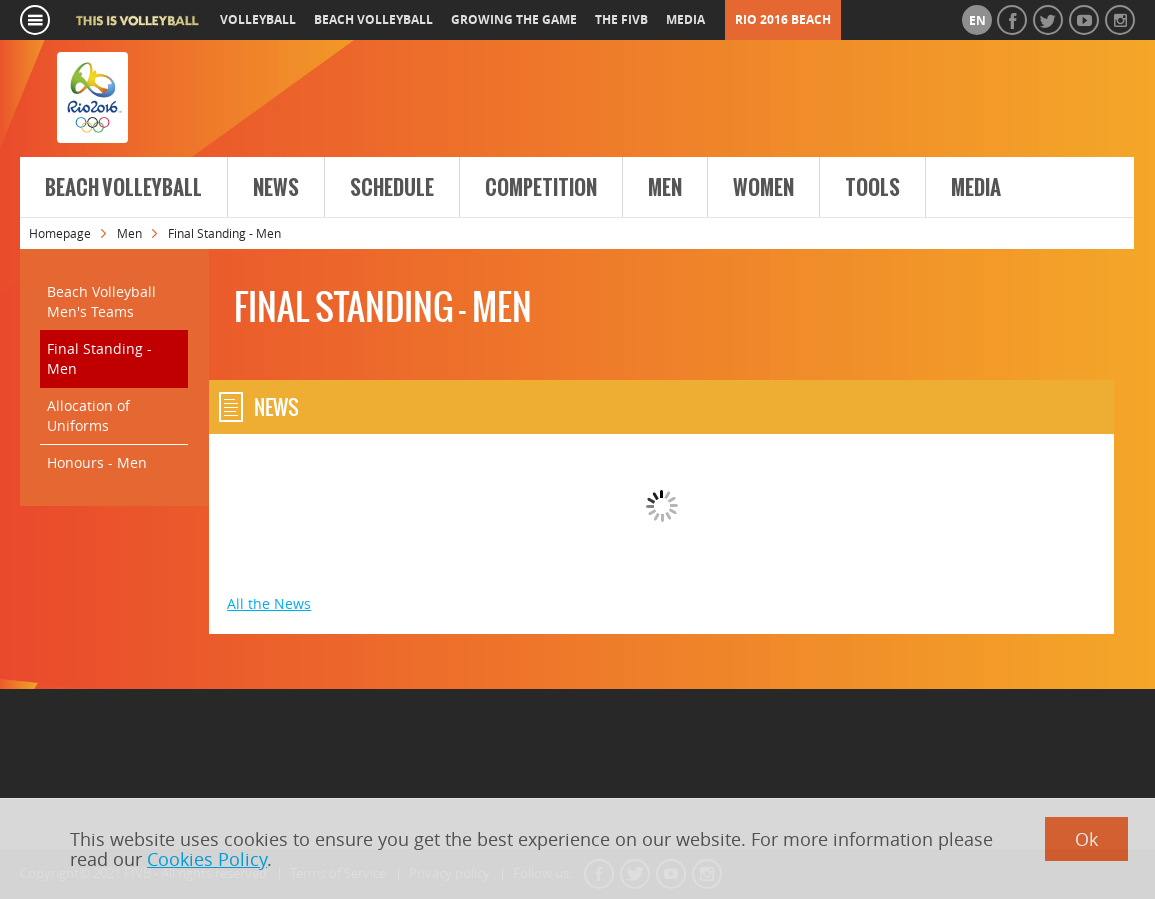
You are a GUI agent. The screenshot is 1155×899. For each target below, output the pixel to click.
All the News (269, 603)
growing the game (514, 19)
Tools (872, 188)
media (685, 19)
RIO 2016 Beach (783, 19)
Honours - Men (97, 462)
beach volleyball (373, 19)
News (276, 188)
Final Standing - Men (99, 358)
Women (763, 188)
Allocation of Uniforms (88, 415)
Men (665, 188)
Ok (1086, 839)
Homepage (60, 233)
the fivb (621, 19)
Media (976, 188)
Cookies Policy (207, 859)
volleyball (258, 19)
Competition (541, 188)
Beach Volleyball (123, 188)
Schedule (392, 188)
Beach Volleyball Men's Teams (101, 301)
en (977, 20)
